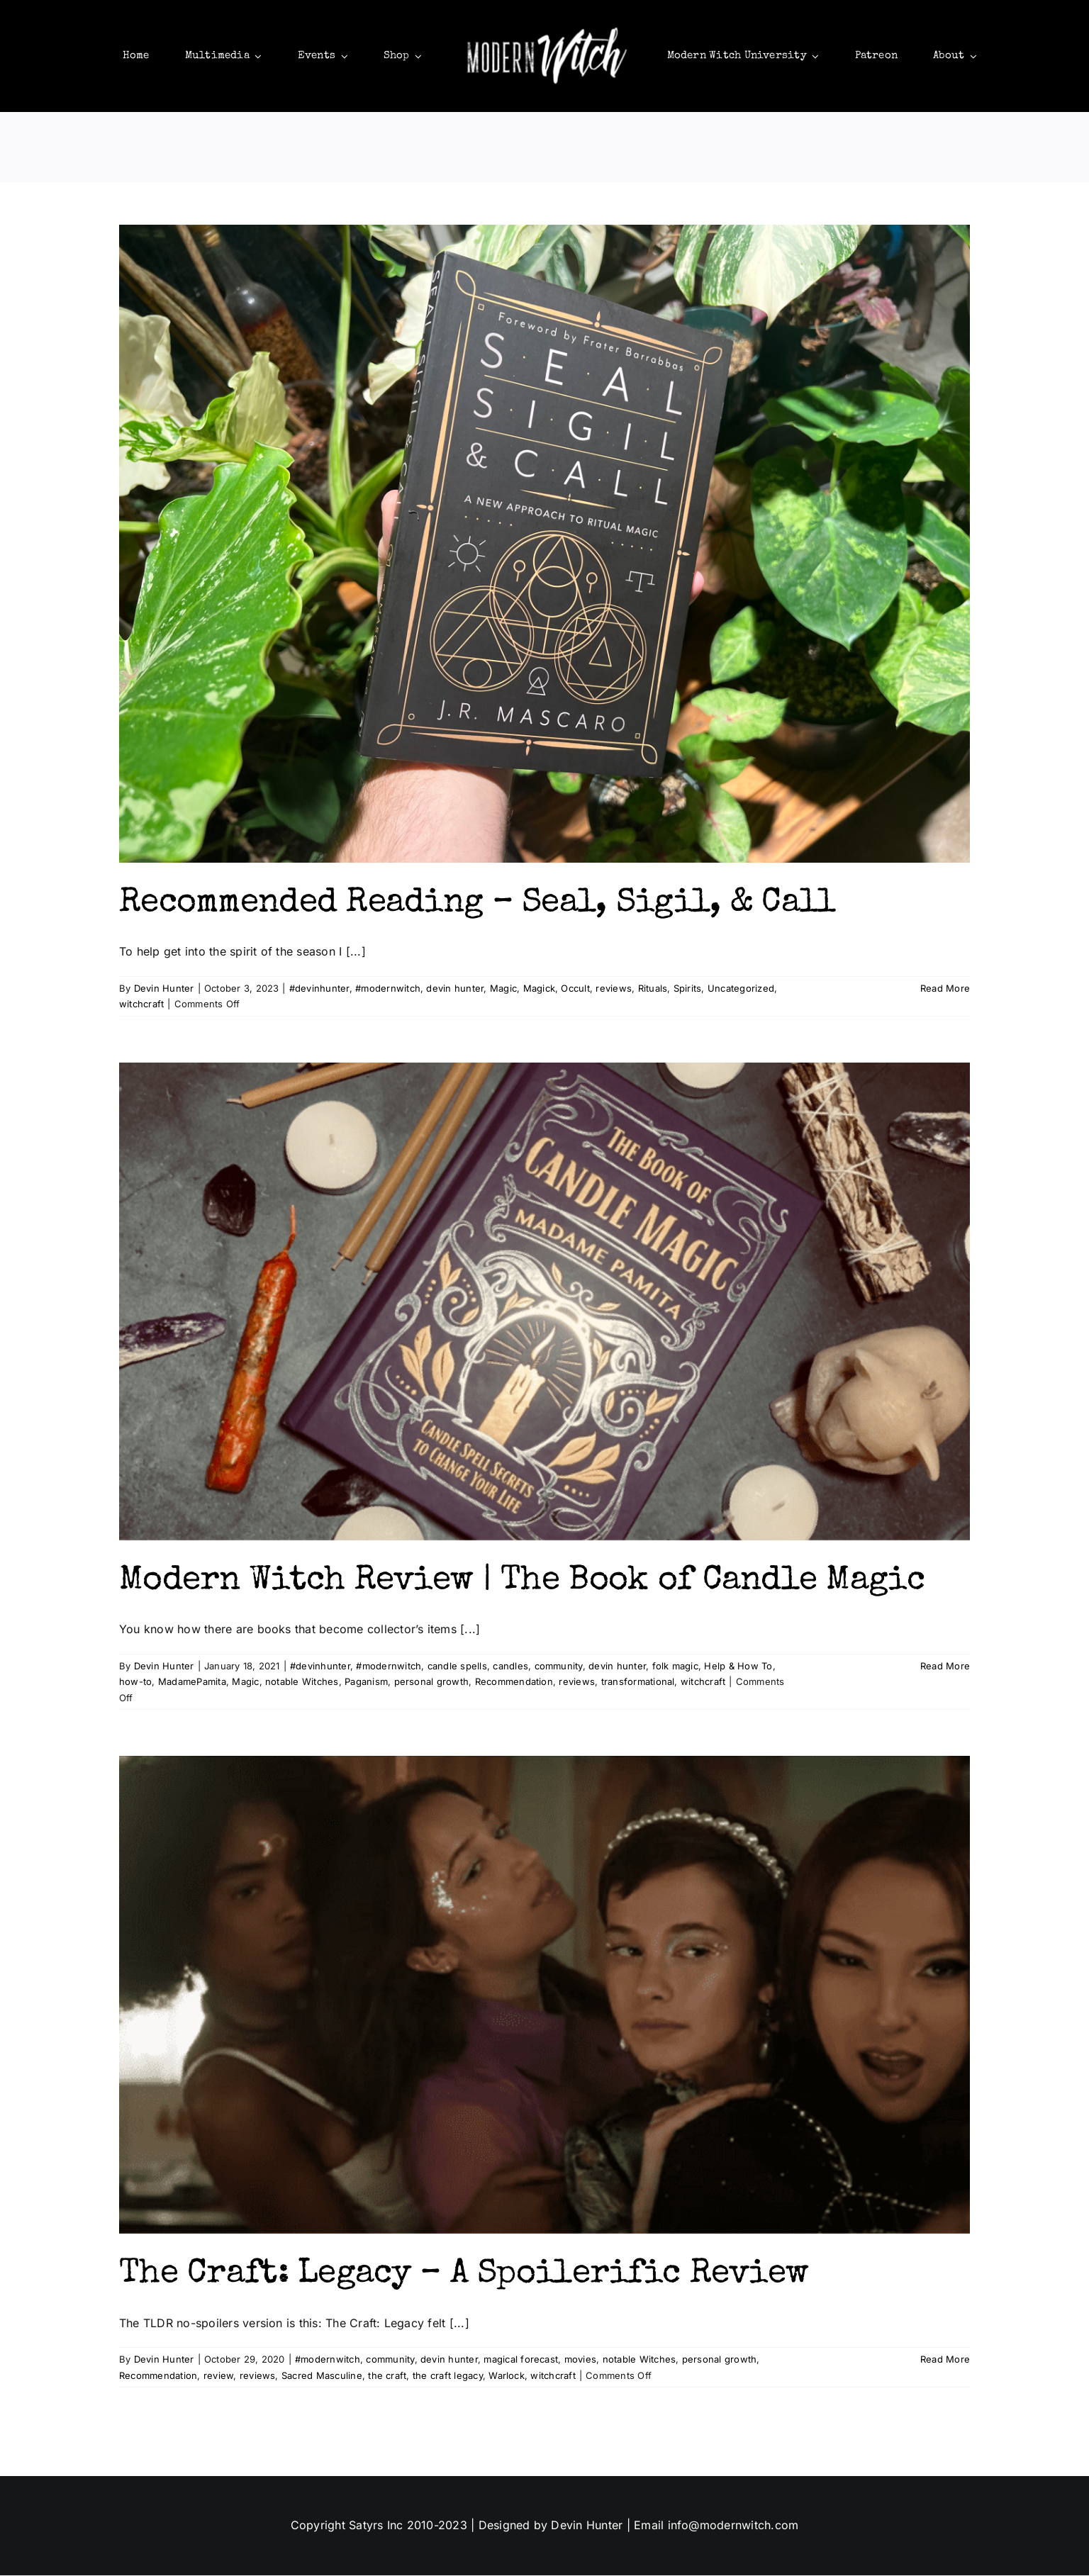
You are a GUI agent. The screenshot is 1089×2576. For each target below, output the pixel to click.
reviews (614, 989)
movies (580, 2360)
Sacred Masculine (321, 2376)
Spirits (688, 989)
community (559, 1666)
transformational (638, 1683)
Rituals (653, 989)
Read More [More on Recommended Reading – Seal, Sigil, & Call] (945, 989)
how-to (135, 1683)
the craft (387, 2376)
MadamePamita (192, 1683)
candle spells (457, 1666)
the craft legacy (448, 2376)
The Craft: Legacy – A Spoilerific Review (463, 2276)
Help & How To (738, 1666)
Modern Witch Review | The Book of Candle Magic (522, 1582)
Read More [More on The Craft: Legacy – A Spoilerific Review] (945, 2360)
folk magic (675, 1666)
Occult (575, 989)
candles (510, 1666)
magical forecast (521, 2360)
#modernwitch (387, 989)
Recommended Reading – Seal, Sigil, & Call (477, 904)
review (218, 2376)
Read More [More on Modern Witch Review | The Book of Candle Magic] (945, 1666)
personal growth (431, 1683)
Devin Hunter (164, 989)
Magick (539, 989)
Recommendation (514, 1683)
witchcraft (141, 1005)
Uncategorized (741, 989)
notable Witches (302, 1683)
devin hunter (455, 989)
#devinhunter (319, 989)
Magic (503, 989)
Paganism (366, 1683)
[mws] (544, 27)
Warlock (506, 2376)
